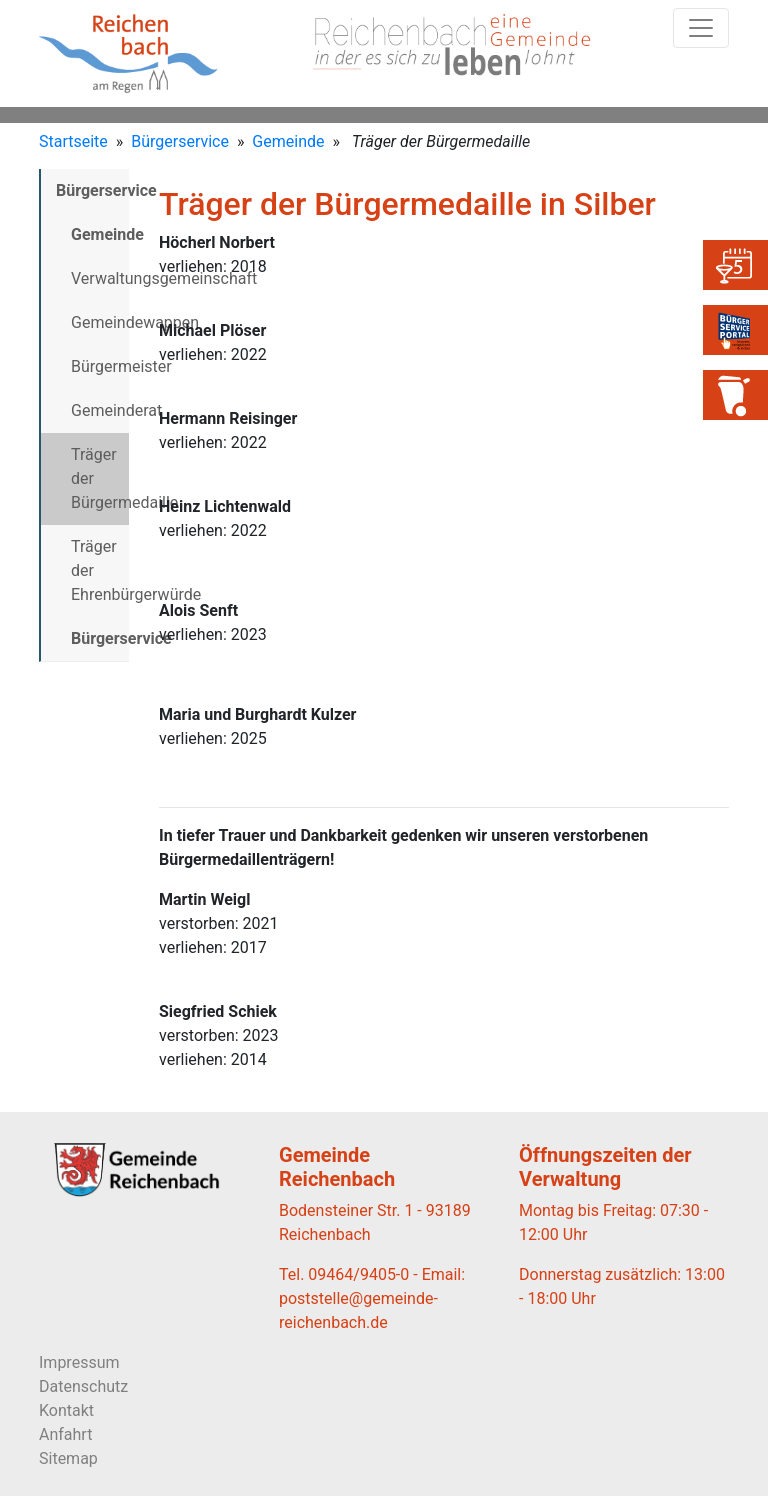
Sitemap (68, 1458)
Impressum (79, 1362)
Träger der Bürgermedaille (100, 478)
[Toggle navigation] (701, 28)
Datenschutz (83, 1386)
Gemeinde (288, 141)
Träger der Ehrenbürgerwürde (100, 570)
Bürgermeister (100, 366)
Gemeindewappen (100, 322)
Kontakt (66, 1410)
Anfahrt (65, 1434)
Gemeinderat (100, 410)
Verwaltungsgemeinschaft (100, 278)
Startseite (73, 141)
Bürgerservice (180, 141)
